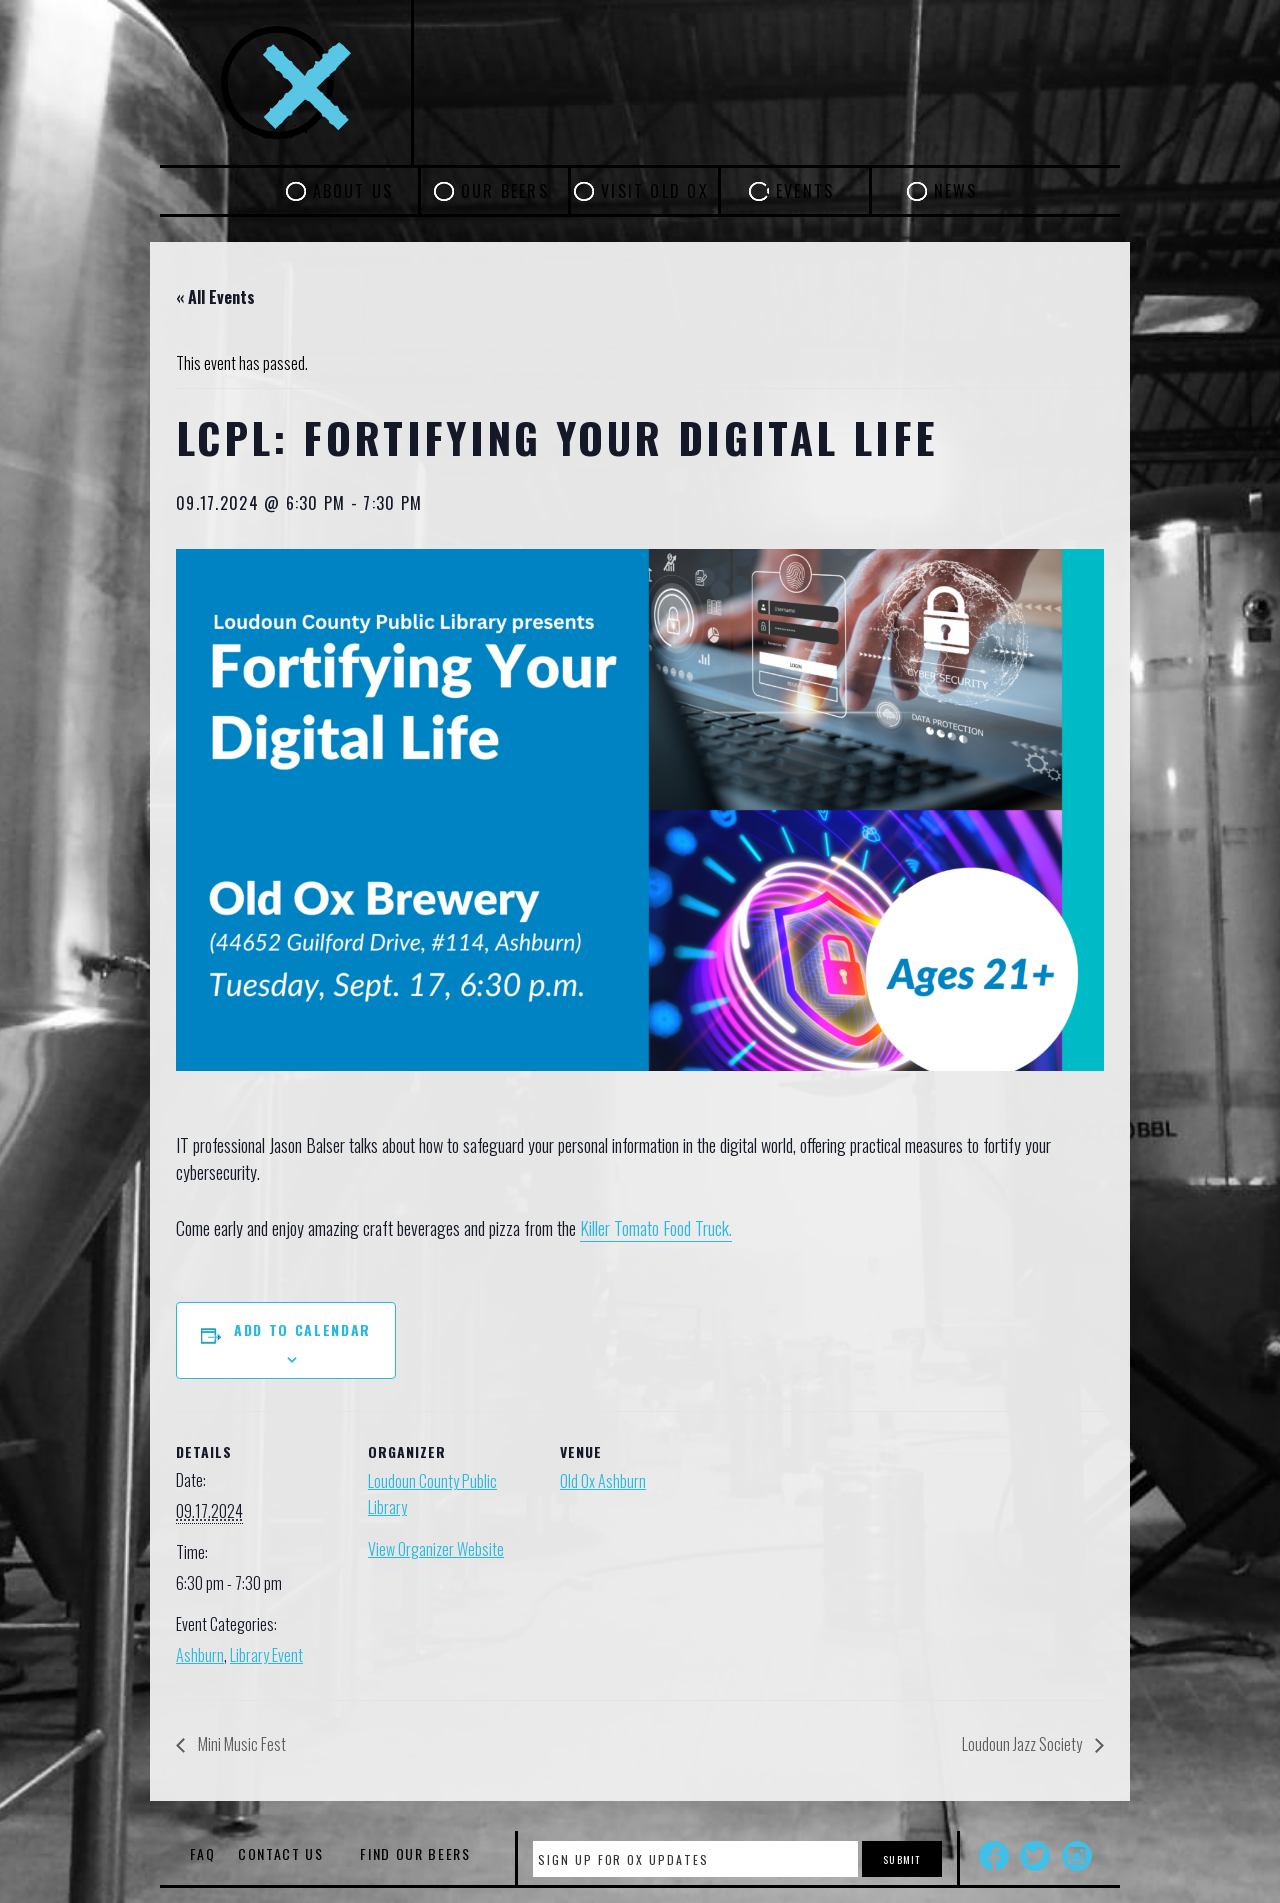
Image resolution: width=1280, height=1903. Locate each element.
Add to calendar (302, 1329)
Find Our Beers (415, 1853)
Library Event (266, 1655)
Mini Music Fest (240, 1744)
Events (805, 191)
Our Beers (505, 191)
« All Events (215, 297)
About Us (353, 191)
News (956, 191)
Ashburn (200, 1655)
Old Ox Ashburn (603, 1481)
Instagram (1077, 1856)
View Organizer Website (436, 1549)
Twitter (1035, 1856)
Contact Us (281, 1853)
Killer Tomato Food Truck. (656, 1228)
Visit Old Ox (655, 191)
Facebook (994, 1856)
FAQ (202, 1853)
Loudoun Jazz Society (1023, 1744)
